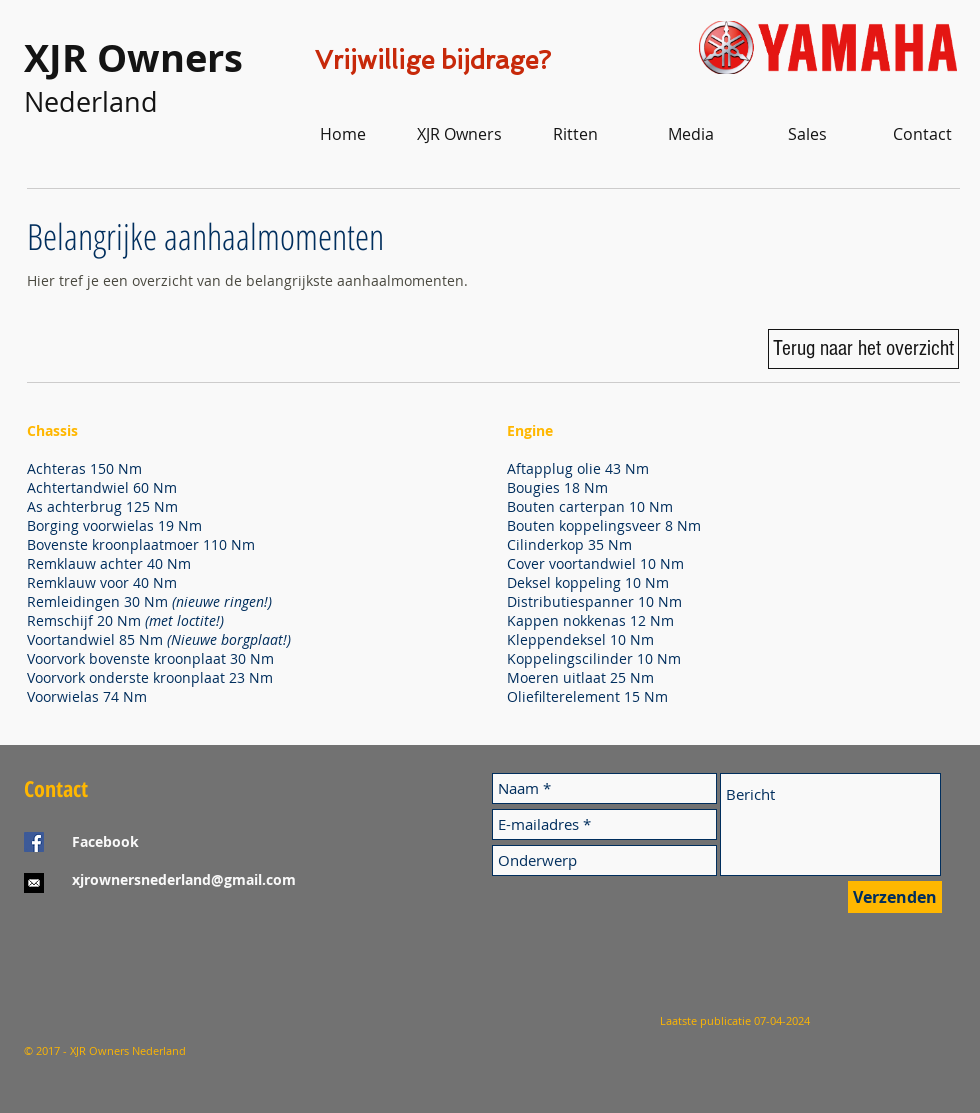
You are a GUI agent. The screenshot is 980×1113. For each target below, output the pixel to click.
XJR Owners (133, 57)
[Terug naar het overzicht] (863, 349)
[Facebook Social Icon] (34, 842)
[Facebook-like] (149, 958)
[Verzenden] (895, 897)
